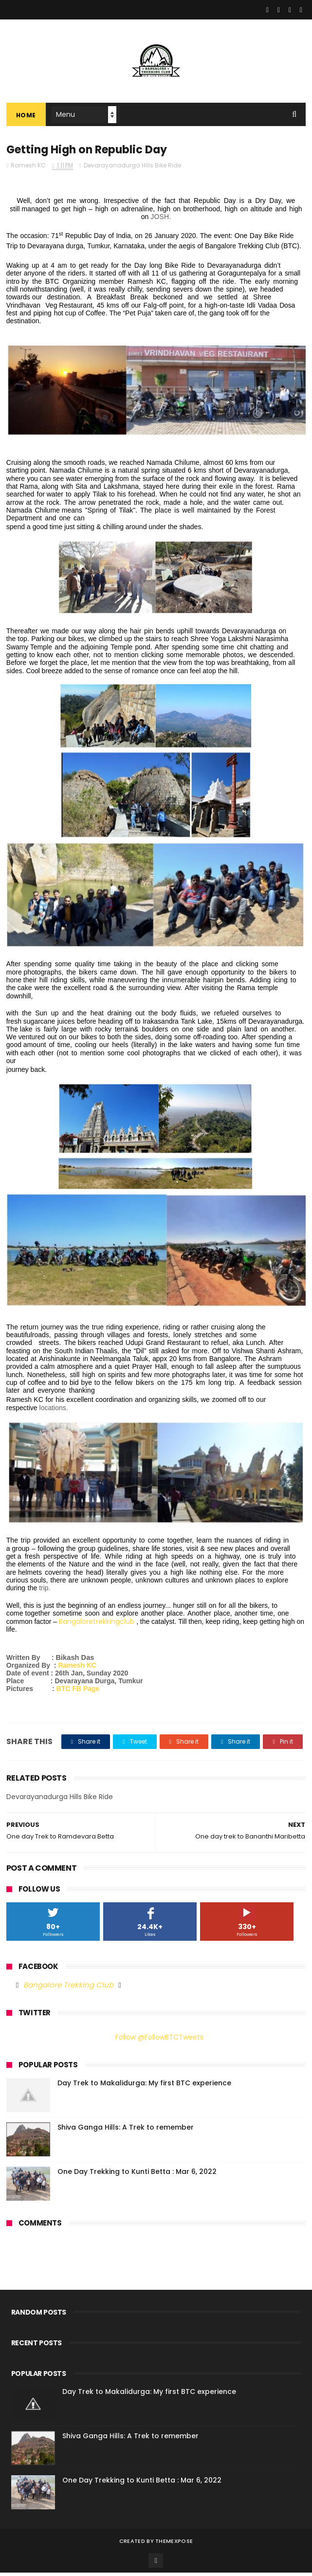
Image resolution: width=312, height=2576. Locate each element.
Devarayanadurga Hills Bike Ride (132, 169)
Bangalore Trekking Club (68, 1988)
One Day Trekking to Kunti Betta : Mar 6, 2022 (137, 2175)
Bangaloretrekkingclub (96, 1625)
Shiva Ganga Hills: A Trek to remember (125, 2130)
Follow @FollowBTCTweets (159, 2040)
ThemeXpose (174, 2544)
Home (26, 117)
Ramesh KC (77, 1669)
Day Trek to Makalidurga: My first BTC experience (144, 2086)
